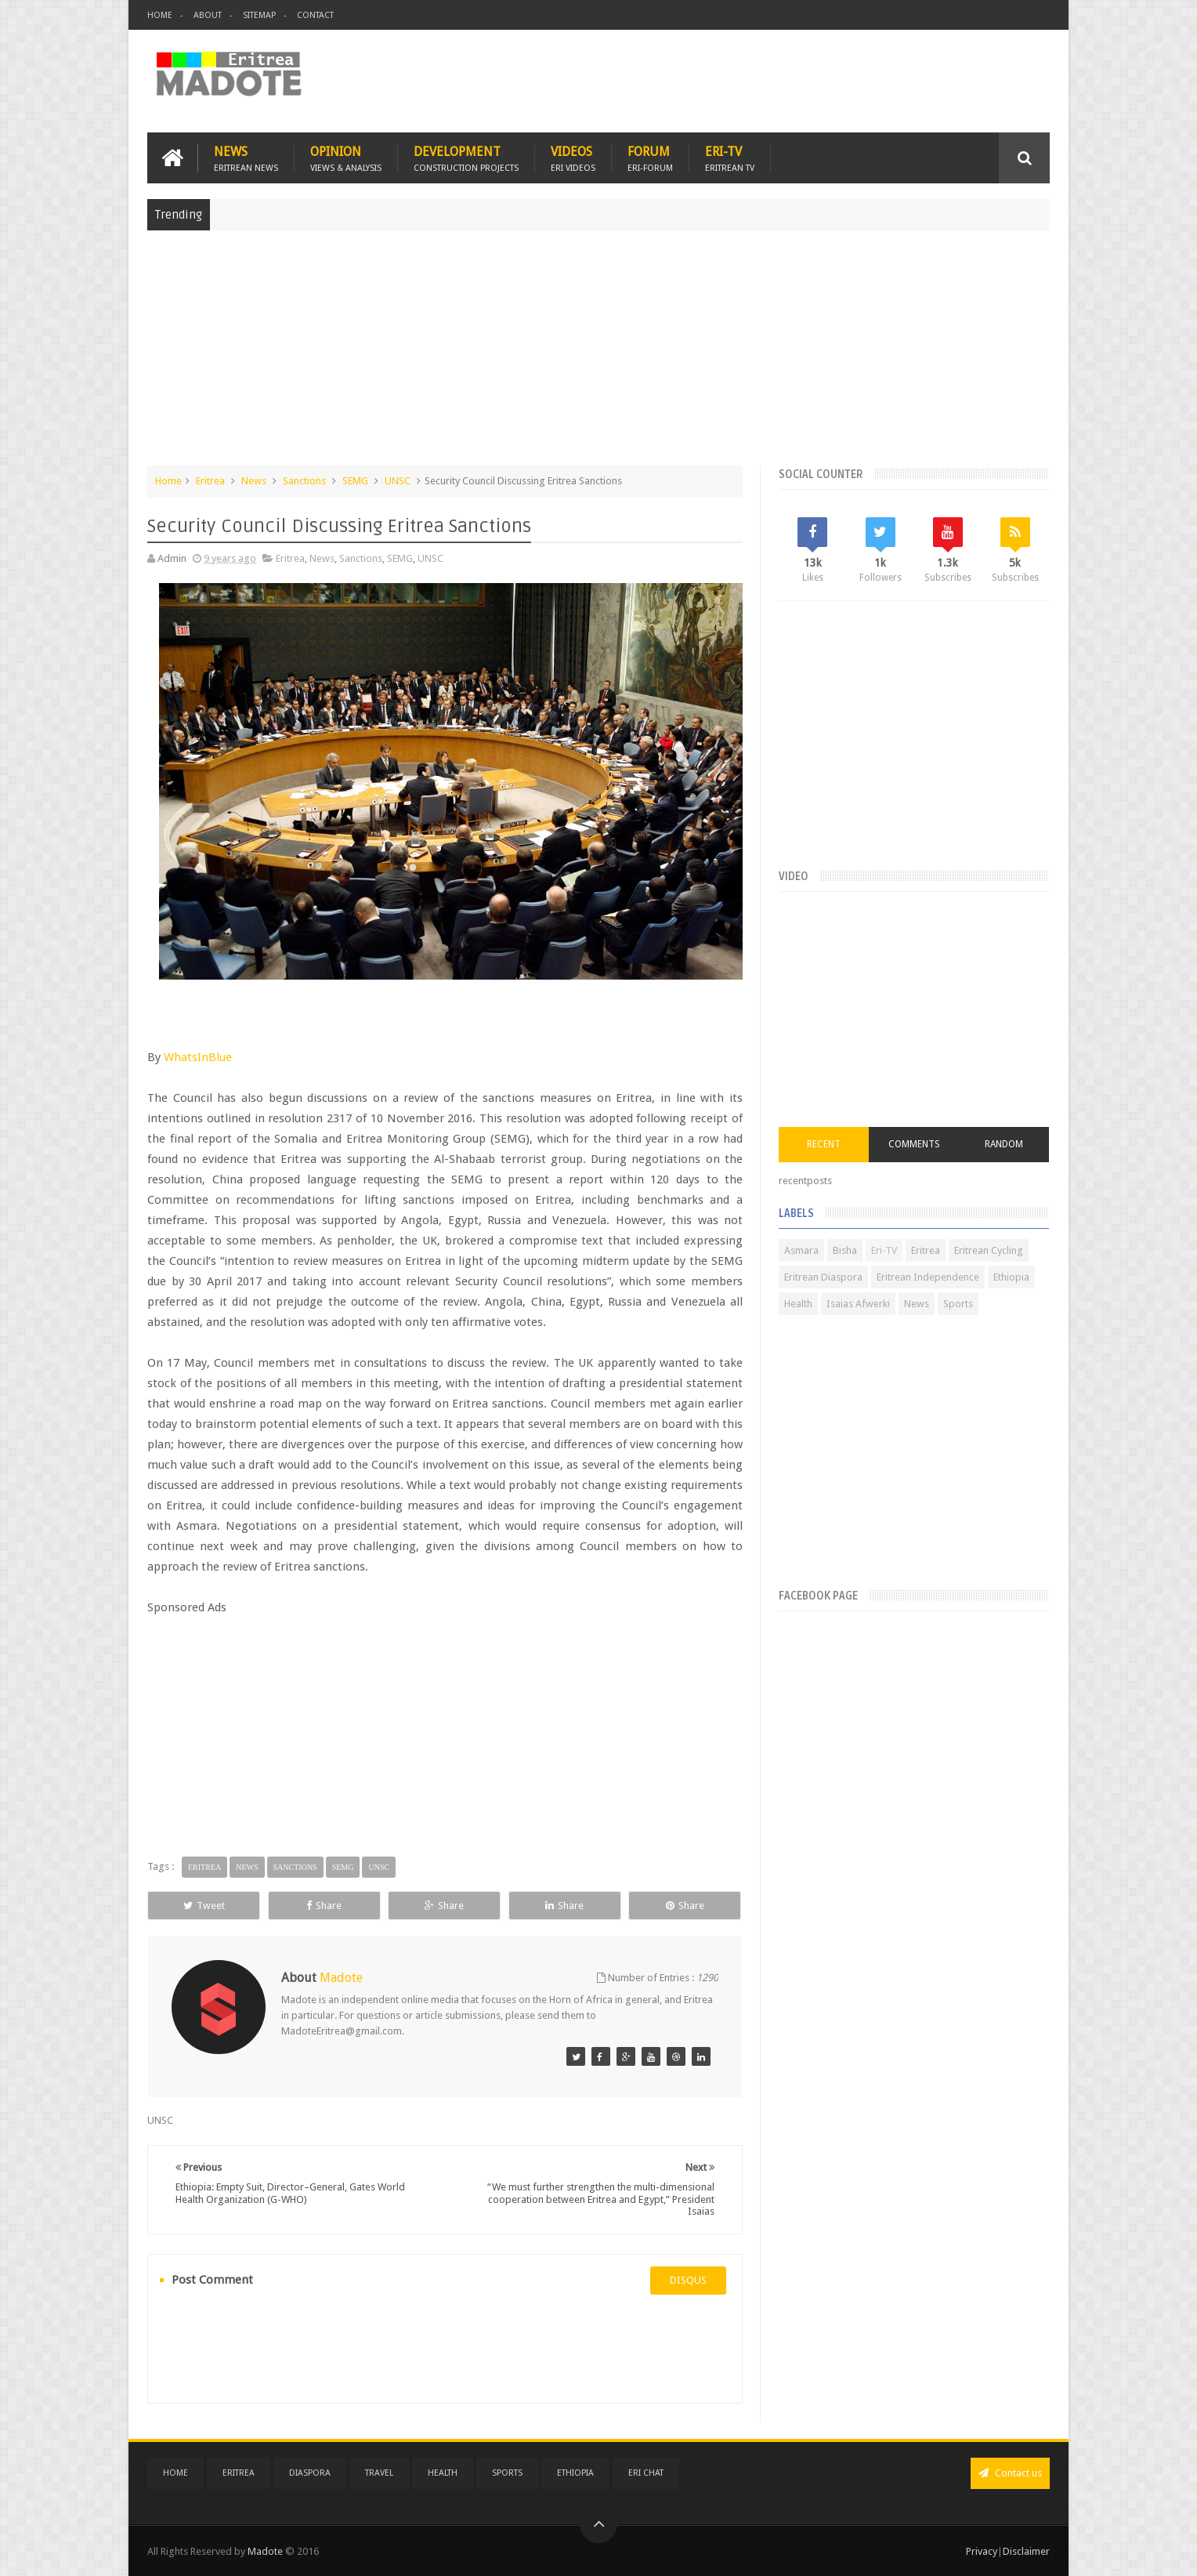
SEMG (355, 481)
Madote (266, 2551)
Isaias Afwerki (858, 1304)
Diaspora (310, 2473)
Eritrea (210, 481)
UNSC (397, 481)
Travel (379, 2473)
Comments (914, 1144)
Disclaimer (1026, 2551)
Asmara (801, 1250)
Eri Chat (646, 2473)
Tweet (204, 1905)
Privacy (981, 2551)
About (207, 15)
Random (1004, 1144)
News (246, 158)
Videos (573, 158)
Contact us (1010, 2473)
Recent (824, 1144)
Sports (958, 1304)
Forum (650, 158)
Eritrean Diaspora (823, 1277)
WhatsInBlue (198, 1057)
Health (798, 1304)
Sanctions (304, 481)
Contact (315, 15)
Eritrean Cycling (988, 1250)
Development (466, 158)
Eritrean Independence (928, 1277)
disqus (688, 2280)
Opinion (346, 158)
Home (159, 15)
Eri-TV (729, 158)
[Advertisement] (598, 356)
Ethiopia (1011, 1277)
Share (324, 1905)
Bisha (845, 1250)
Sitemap (259, 15)
